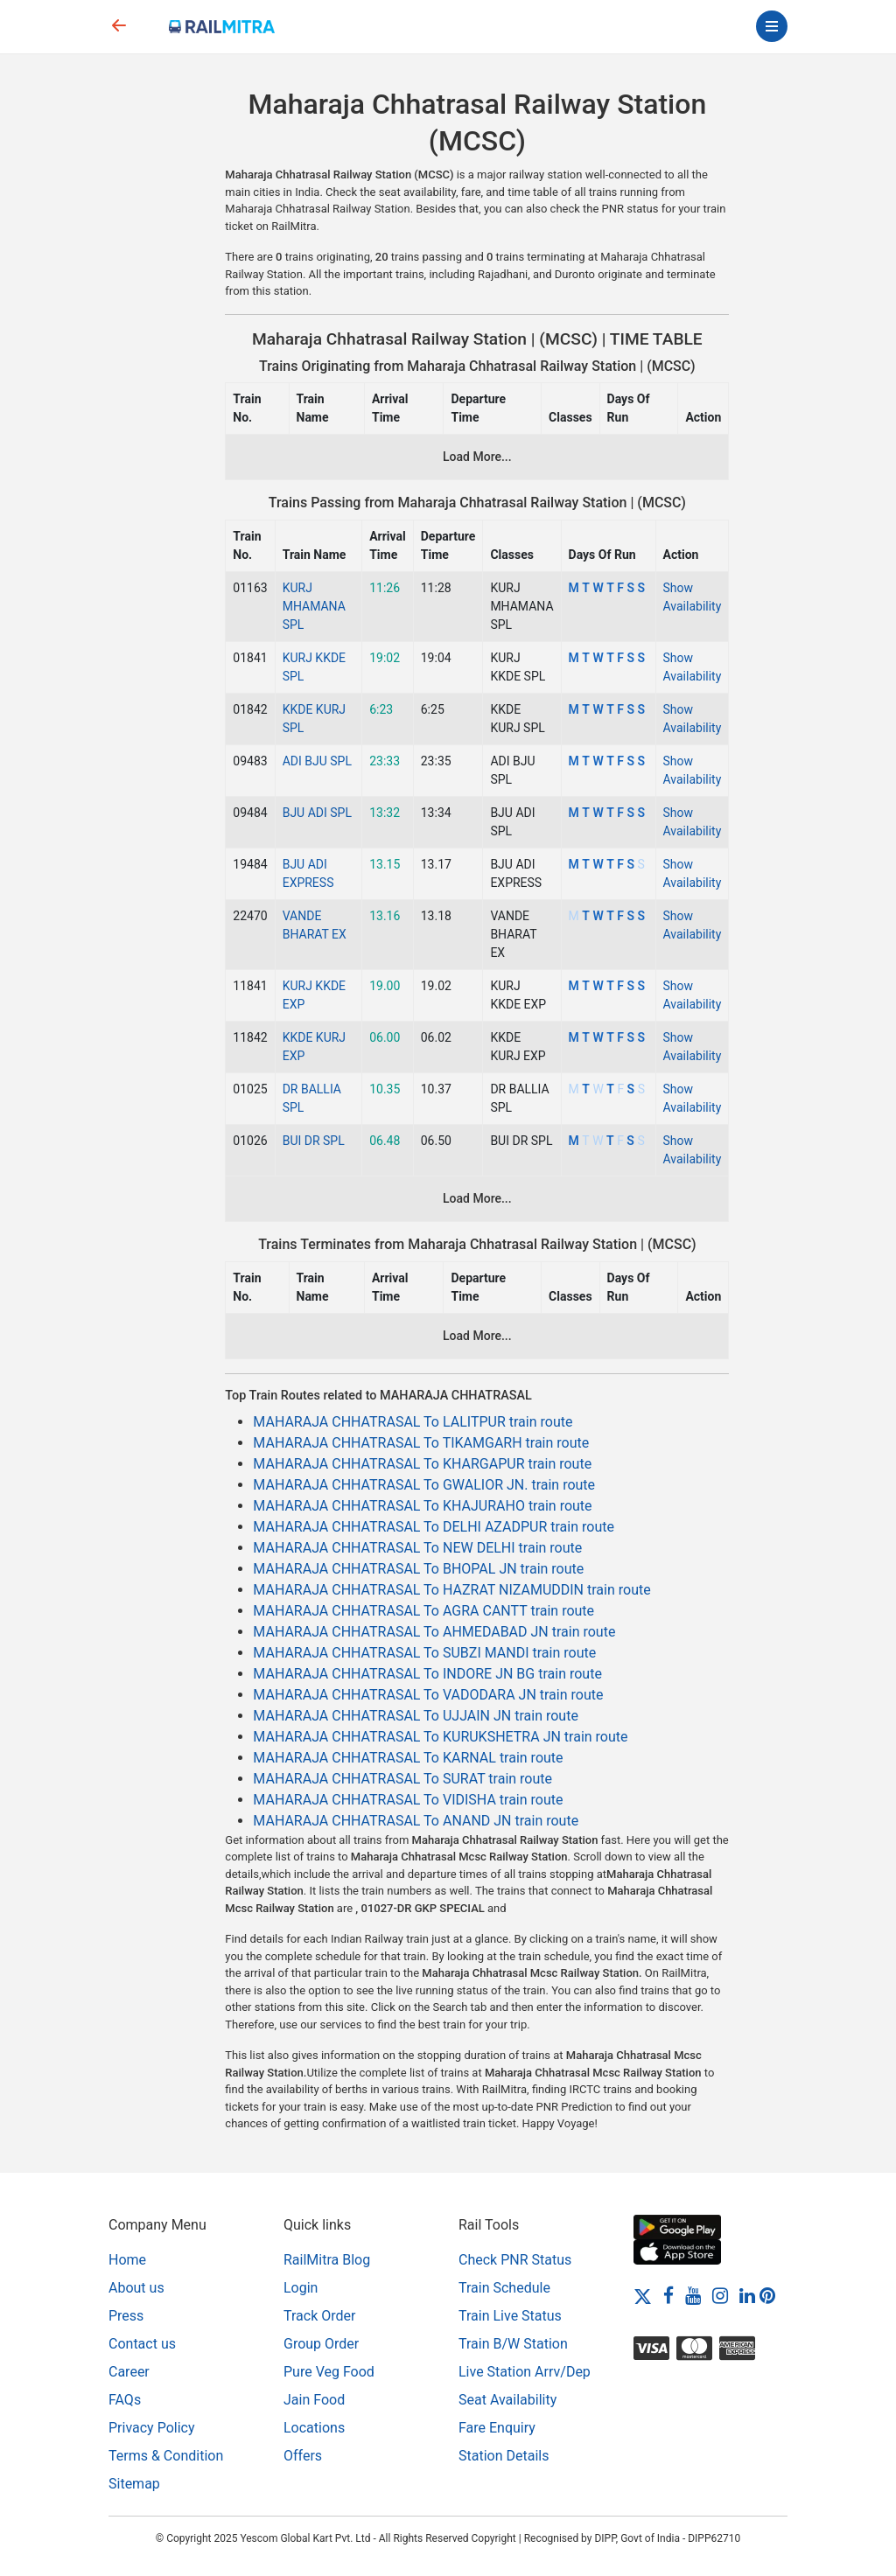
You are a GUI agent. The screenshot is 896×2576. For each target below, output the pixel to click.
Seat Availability (507, 2399)
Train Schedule (504, 2287)
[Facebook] (668, 2295)
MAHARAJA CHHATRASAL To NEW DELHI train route (417, 1547)
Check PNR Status (514, 2259)
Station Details (503, 2455)
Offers (303, 2455)
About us (136, 2287)
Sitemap (134, 2483)
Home (127, 2259)
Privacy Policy (151, 2427)
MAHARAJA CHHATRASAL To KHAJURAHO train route (422, 1505)
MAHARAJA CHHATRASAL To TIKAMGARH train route (421, 1443)
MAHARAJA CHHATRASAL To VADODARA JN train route (428, 1694)
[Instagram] (720, 2295)
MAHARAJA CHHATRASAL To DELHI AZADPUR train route (433, 1526)
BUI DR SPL (314, 1141)
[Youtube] (693, 2295)
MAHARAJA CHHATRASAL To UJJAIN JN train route (415, 1715)
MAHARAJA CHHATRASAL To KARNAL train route (408, 1757)
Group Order (321, 2343)
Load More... (477, 457)
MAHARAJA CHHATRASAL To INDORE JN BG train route (427, 1673)
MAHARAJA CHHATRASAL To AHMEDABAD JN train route (434, 1631)
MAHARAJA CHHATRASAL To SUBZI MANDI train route (424, 1652)
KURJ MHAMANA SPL (314, 606)
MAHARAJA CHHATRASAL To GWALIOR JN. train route (424, 1484)
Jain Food (314, 2399)
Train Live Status (510, 2315)
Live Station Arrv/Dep (524, 2371)
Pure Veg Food (329, 2371)
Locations (314, 2427)
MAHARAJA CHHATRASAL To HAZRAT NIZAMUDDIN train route (451, 1589)
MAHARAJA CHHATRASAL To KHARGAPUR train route (422, 1464)
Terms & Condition (165, 2455)
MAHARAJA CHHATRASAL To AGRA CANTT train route (423, 1610)
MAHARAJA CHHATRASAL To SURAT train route (402, 1778)
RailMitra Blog (327, 2259)
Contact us (142, 2343)
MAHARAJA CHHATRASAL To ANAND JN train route (415, 1820)
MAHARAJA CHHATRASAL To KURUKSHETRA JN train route (440, 1736)
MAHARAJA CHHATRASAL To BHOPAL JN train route (418, 1568)
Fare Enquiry (497, 2427)
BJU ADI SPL (317, 813)
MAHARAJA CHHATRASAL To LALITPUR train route (412, 1422)
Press (126, 2315)
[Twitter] (643, 2295)
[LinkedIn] (747, 2295)
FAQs (124, 2399)
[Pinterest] (767, 2295)
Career (129, 2371)
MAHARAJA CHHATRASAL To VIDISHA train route (408, 1799)
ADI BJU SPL (317, 761)
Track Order (319, 2315)
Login (301, 2287)
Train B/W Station (513, 2343)
